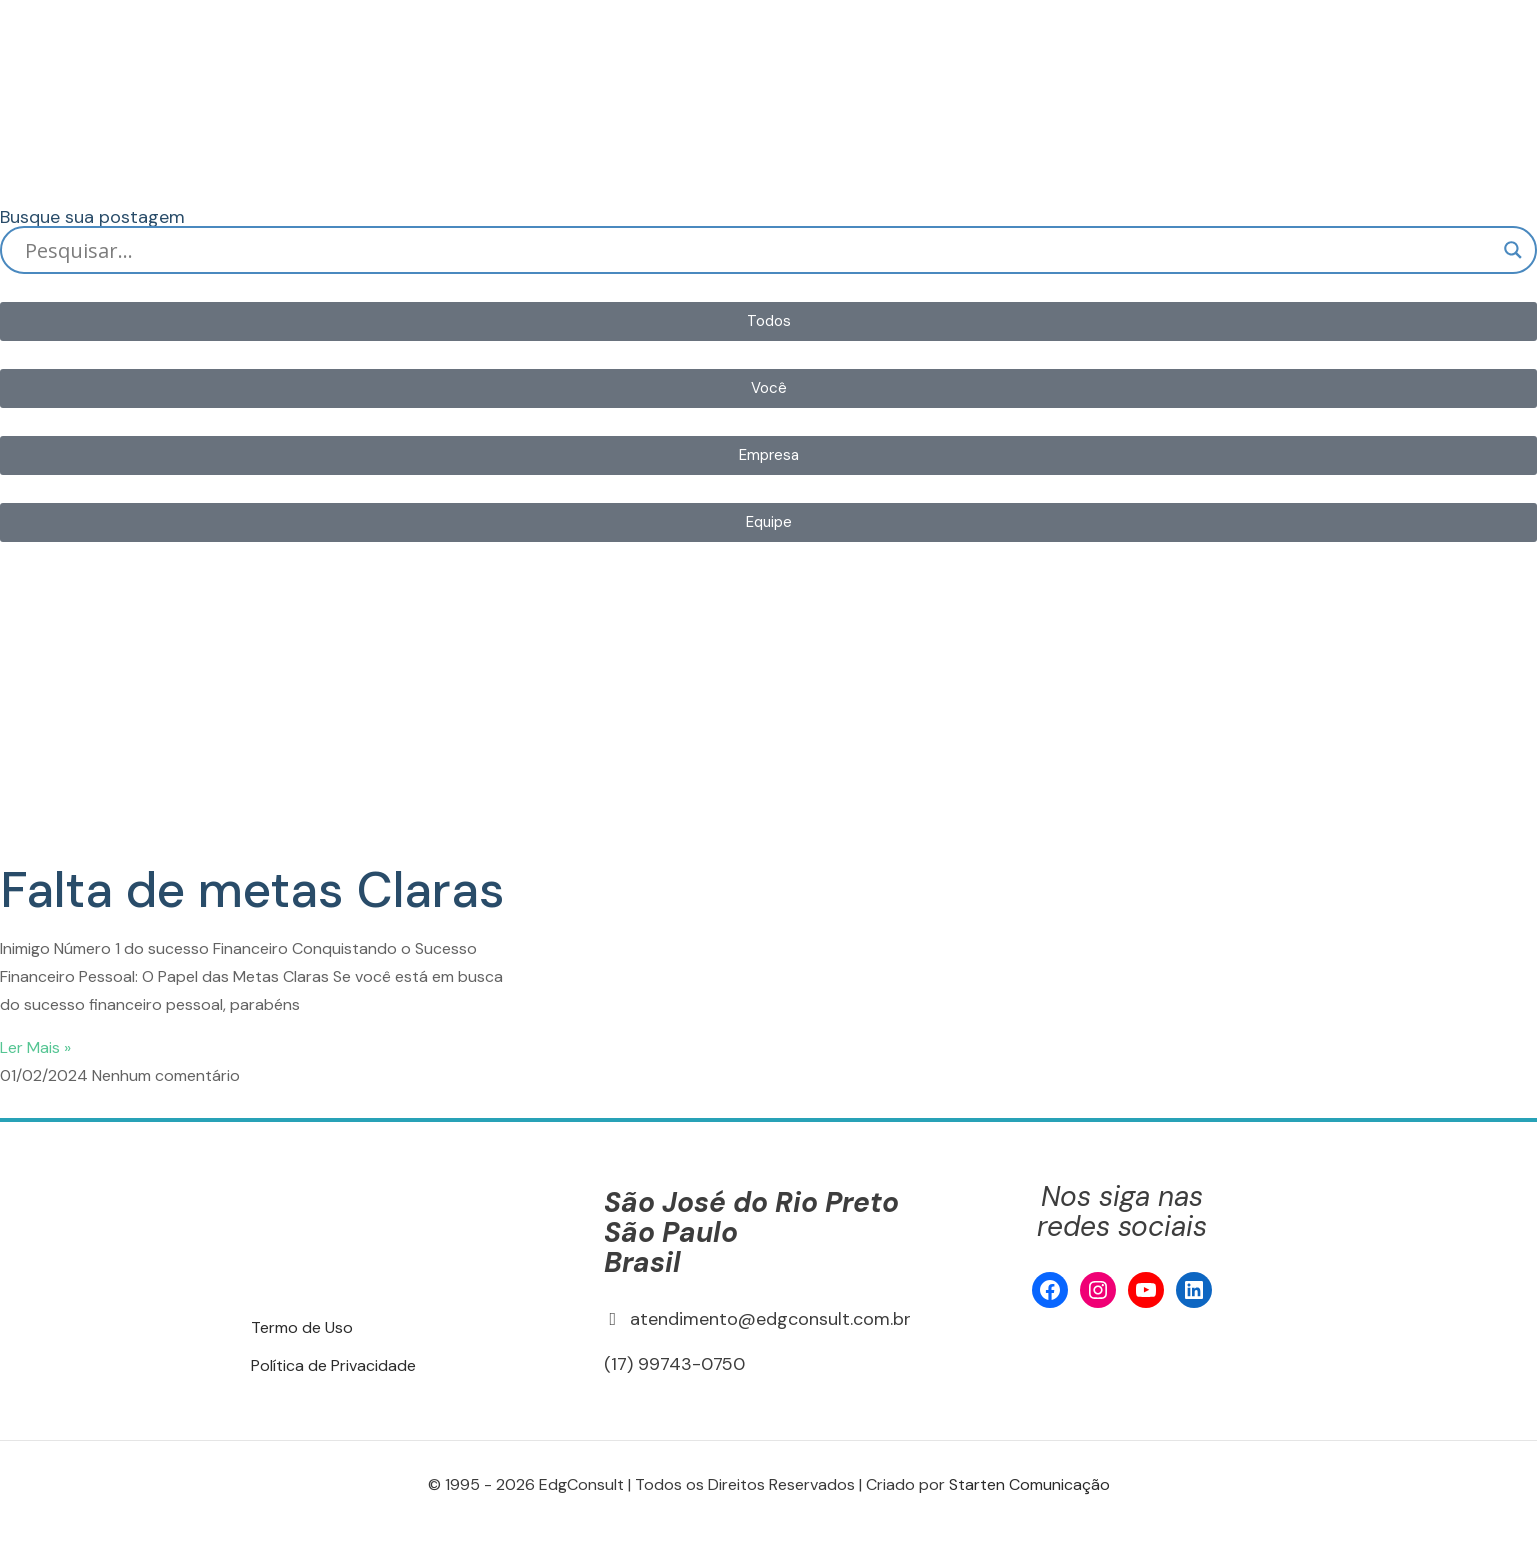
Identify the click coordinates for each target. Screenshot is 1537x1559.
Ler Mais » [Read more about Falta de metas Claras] (35, 1047)
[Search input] (759, 250)
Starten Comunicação (1029, 1484)
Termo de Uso (302, 1327)
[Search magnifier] (1513, 250)
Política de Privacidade (333, 1365)
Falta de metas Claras (252, 890)
